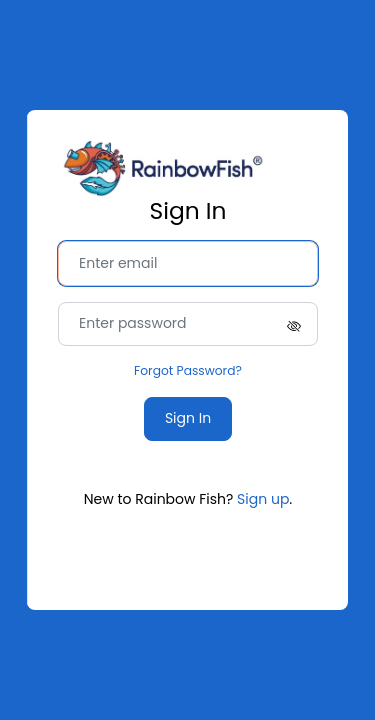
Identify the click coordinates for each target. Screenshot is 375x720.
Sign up (263, 499)
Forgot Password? (188, 370)
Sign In (188, 418)
